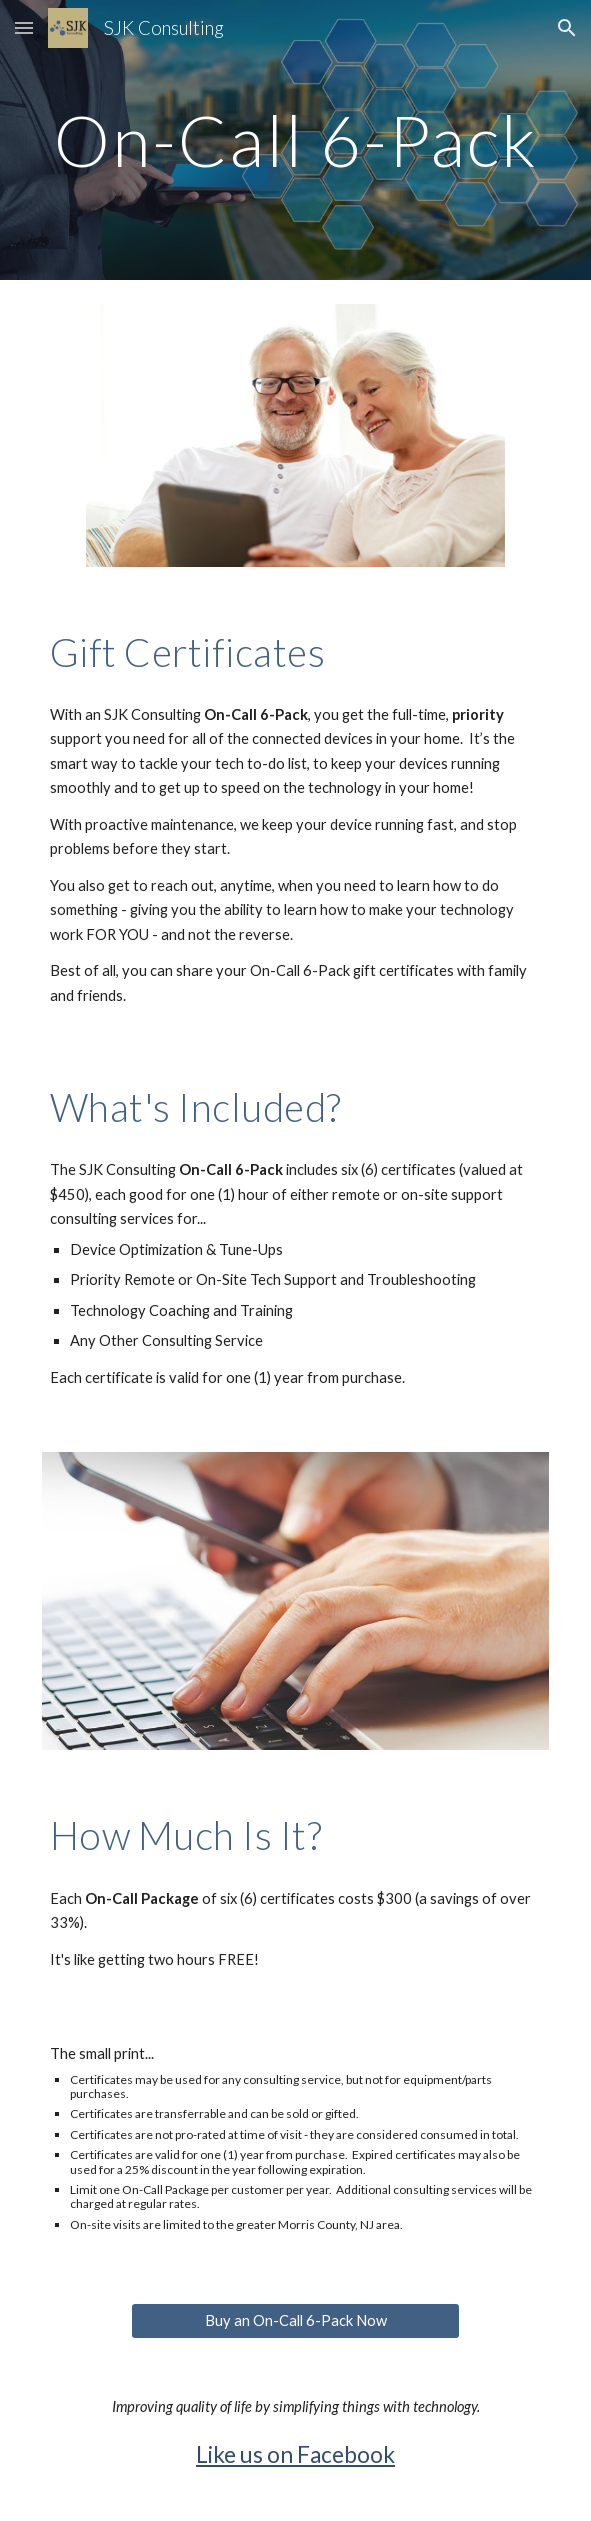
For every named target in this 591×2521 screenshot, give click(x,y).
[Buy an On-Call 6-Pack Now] (295, 2320)
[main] (295, 140)
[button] (24, 27)
